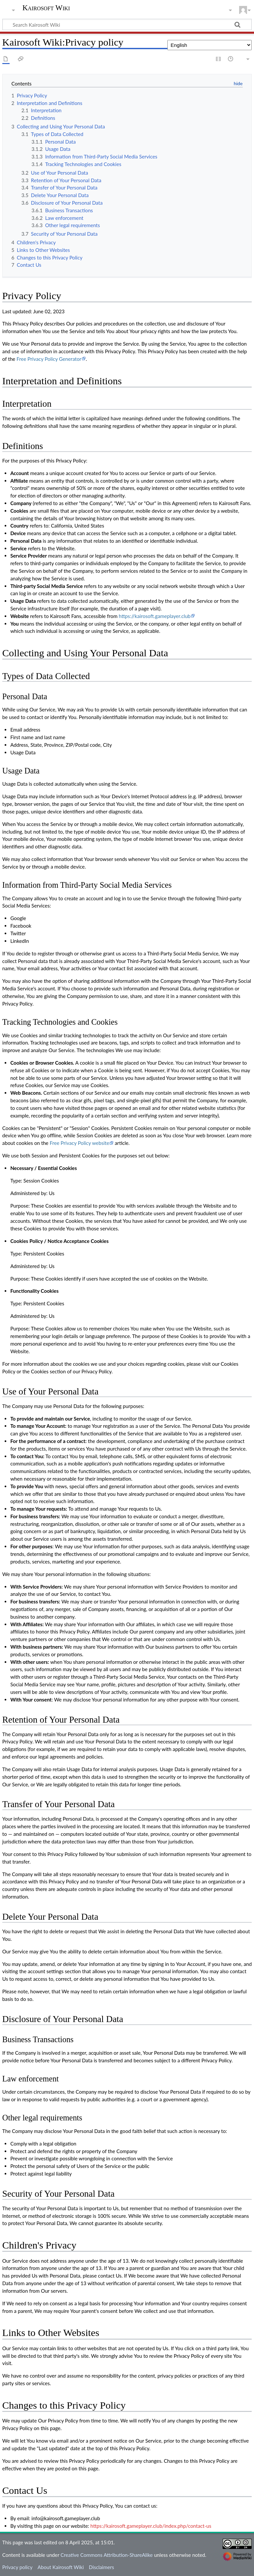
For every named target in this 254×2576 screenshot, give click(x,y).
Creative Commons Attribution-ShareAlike (107, 2555)
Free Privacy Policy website (79, 1143)
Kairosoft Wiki (46, 8)
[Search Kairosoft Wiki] (127, 24)
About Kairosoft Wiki (60, 2567)
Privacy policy (17, 2567)
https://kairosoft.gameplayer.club (154, 616)
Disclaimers (101, 2567)
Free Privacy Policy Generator (49, 359)
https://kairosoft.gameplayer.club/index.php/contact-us (150, 2526)
